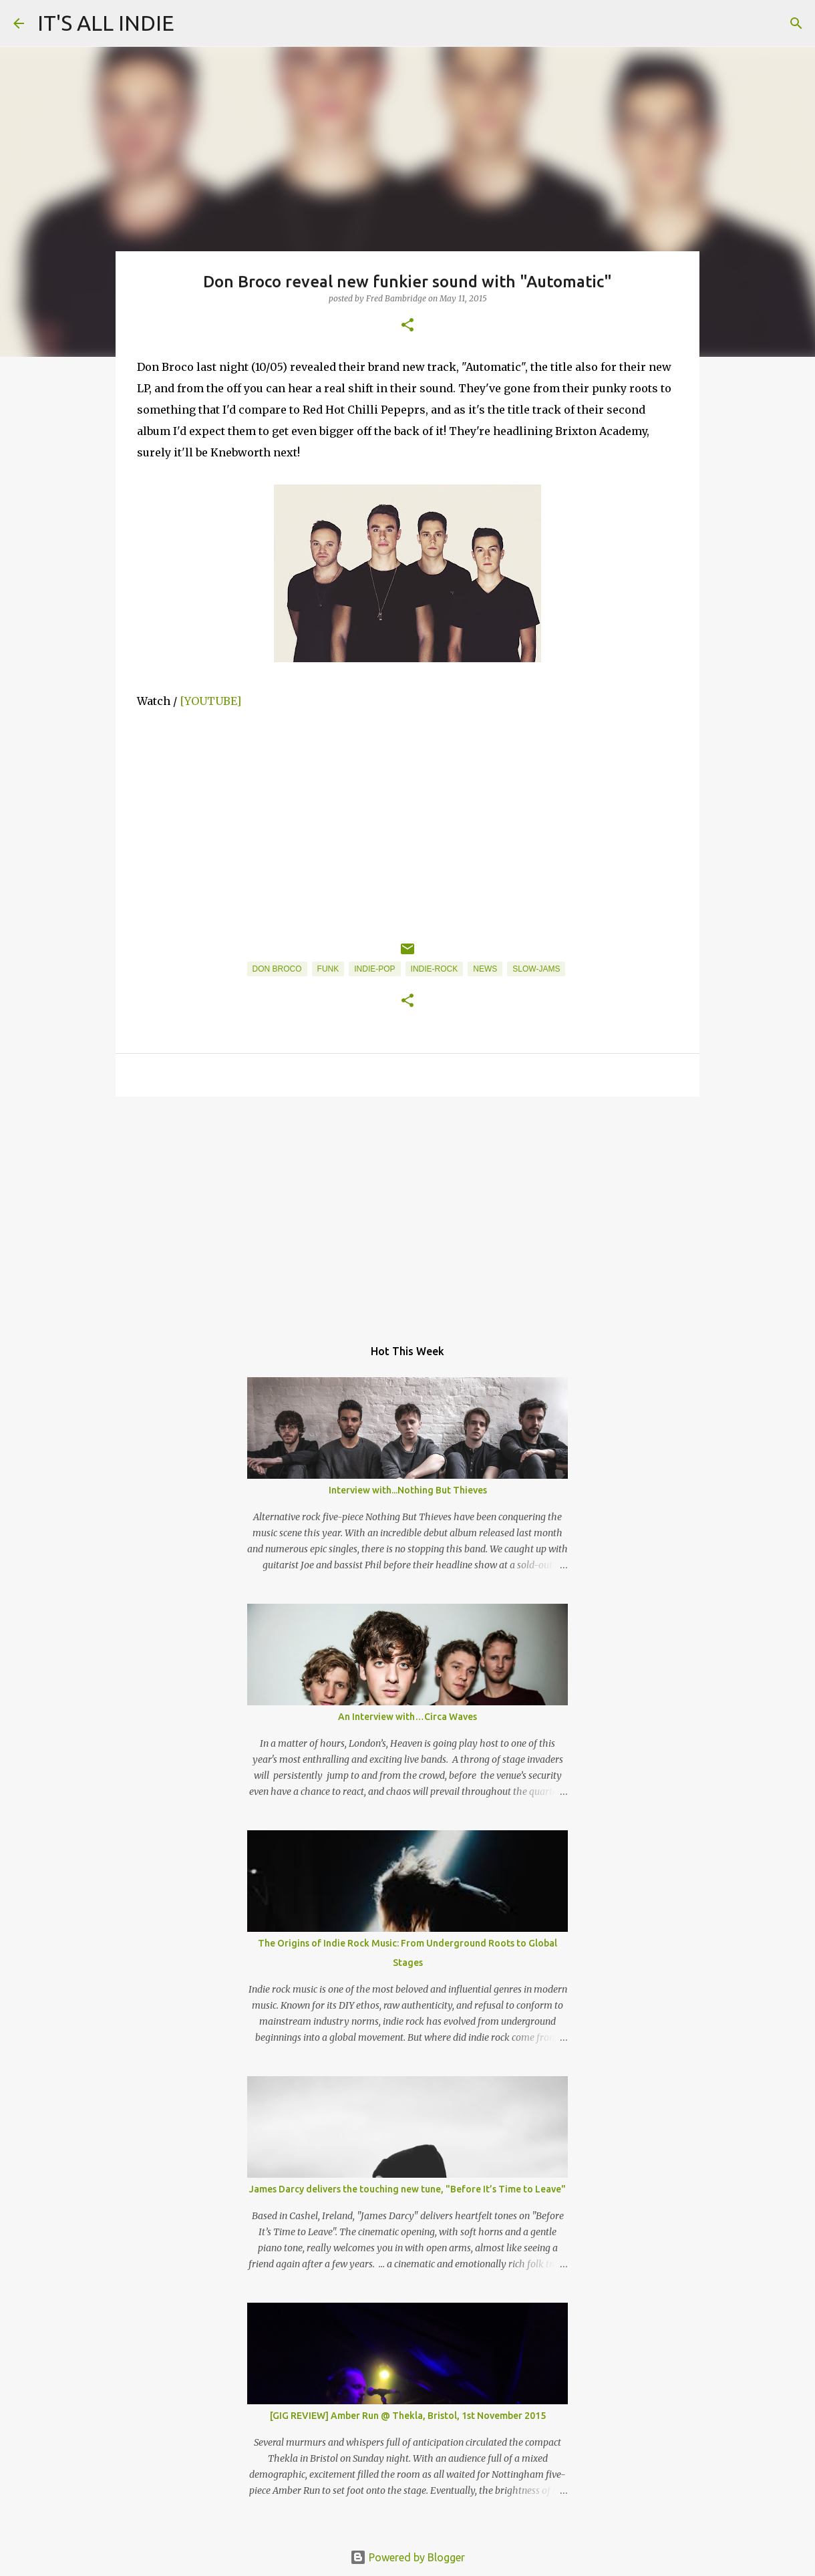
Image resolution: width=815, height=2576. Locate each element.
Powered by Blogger (407, 2557)
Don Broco (277, 969)
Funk (328, 969)
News (485, 969)
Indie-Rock (434, 969)
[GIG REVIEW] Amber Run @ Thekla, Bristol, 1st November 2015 (408, 2415)
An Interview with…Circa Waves (407, 1716)
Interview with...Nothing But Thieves (408, 1490)
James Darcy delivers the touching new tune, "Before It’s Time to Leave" (407, 2189)
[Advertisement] (407, 1210)
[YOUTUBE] (210, 701)
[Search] (796, 23)
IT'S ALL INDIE (105, 23)
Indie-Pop (374, 969)
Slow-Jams (536, 969)
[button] (407, 326)
